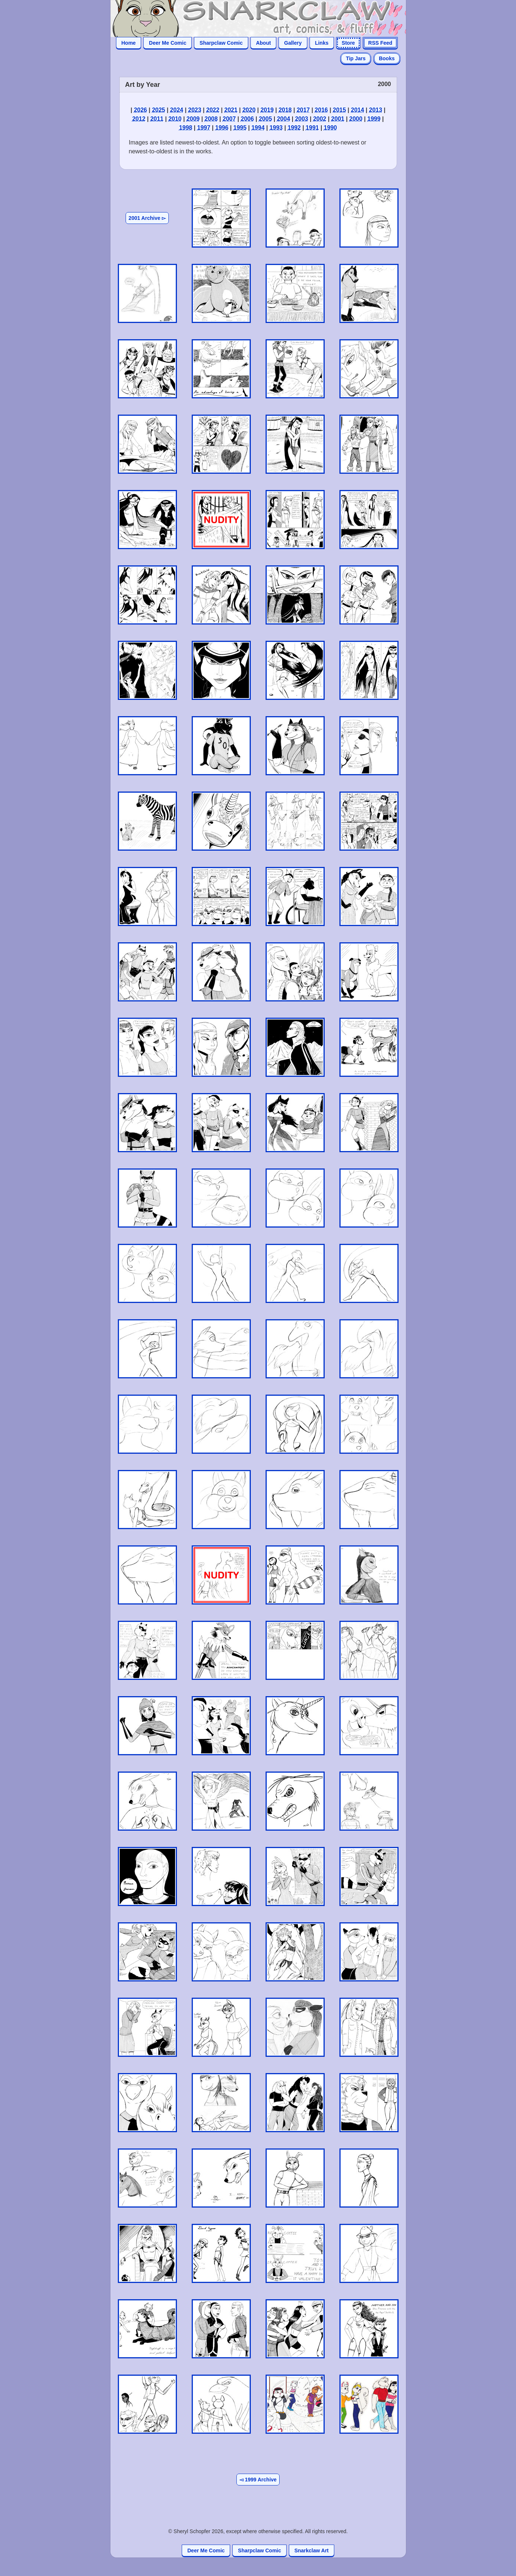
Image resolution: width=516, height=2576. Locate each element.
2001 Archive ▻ (147, 218)
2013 (375, 110)
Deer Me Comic (167, 43)
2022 (212, 110)
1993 (276, 128)
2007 (229, 119)
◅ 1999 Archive (258, 2480)
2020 (249, 110)
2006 (247, 119)
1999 (374, 119)
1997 (204, 128)
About (263, 43)
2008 (211, 119)
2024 (176, 110)
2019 (267, 110)
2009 (193, 119)
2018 (285, 110)
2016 (321, 110)
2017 (303, 110)
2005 (265, 119)
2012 (139, 119)
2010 (175, 119)
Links (322, 43)
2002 (320, 119)
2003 (301, 119)
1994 (258, 128)
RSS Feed (380, 43)
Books (387, 58)
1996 (222, 128)
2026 (140, 110)
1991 (312, 128)
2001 (338, 119)
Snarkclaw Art (311, 2550)
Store (348, 43)
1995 (240, 128)
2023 (194, 110)
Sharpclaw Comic (221, 43)
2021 (231, 110)
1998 (185, 128)
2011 (157, 119)
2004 (283, 119)
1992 (294, 128)
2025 (158, 110)
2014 (357, 110)
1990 (330, 128)
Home (129, 43)
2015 (339, 110)
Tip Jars (355, 58)
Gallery (292, 43)
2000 (356, 119)
